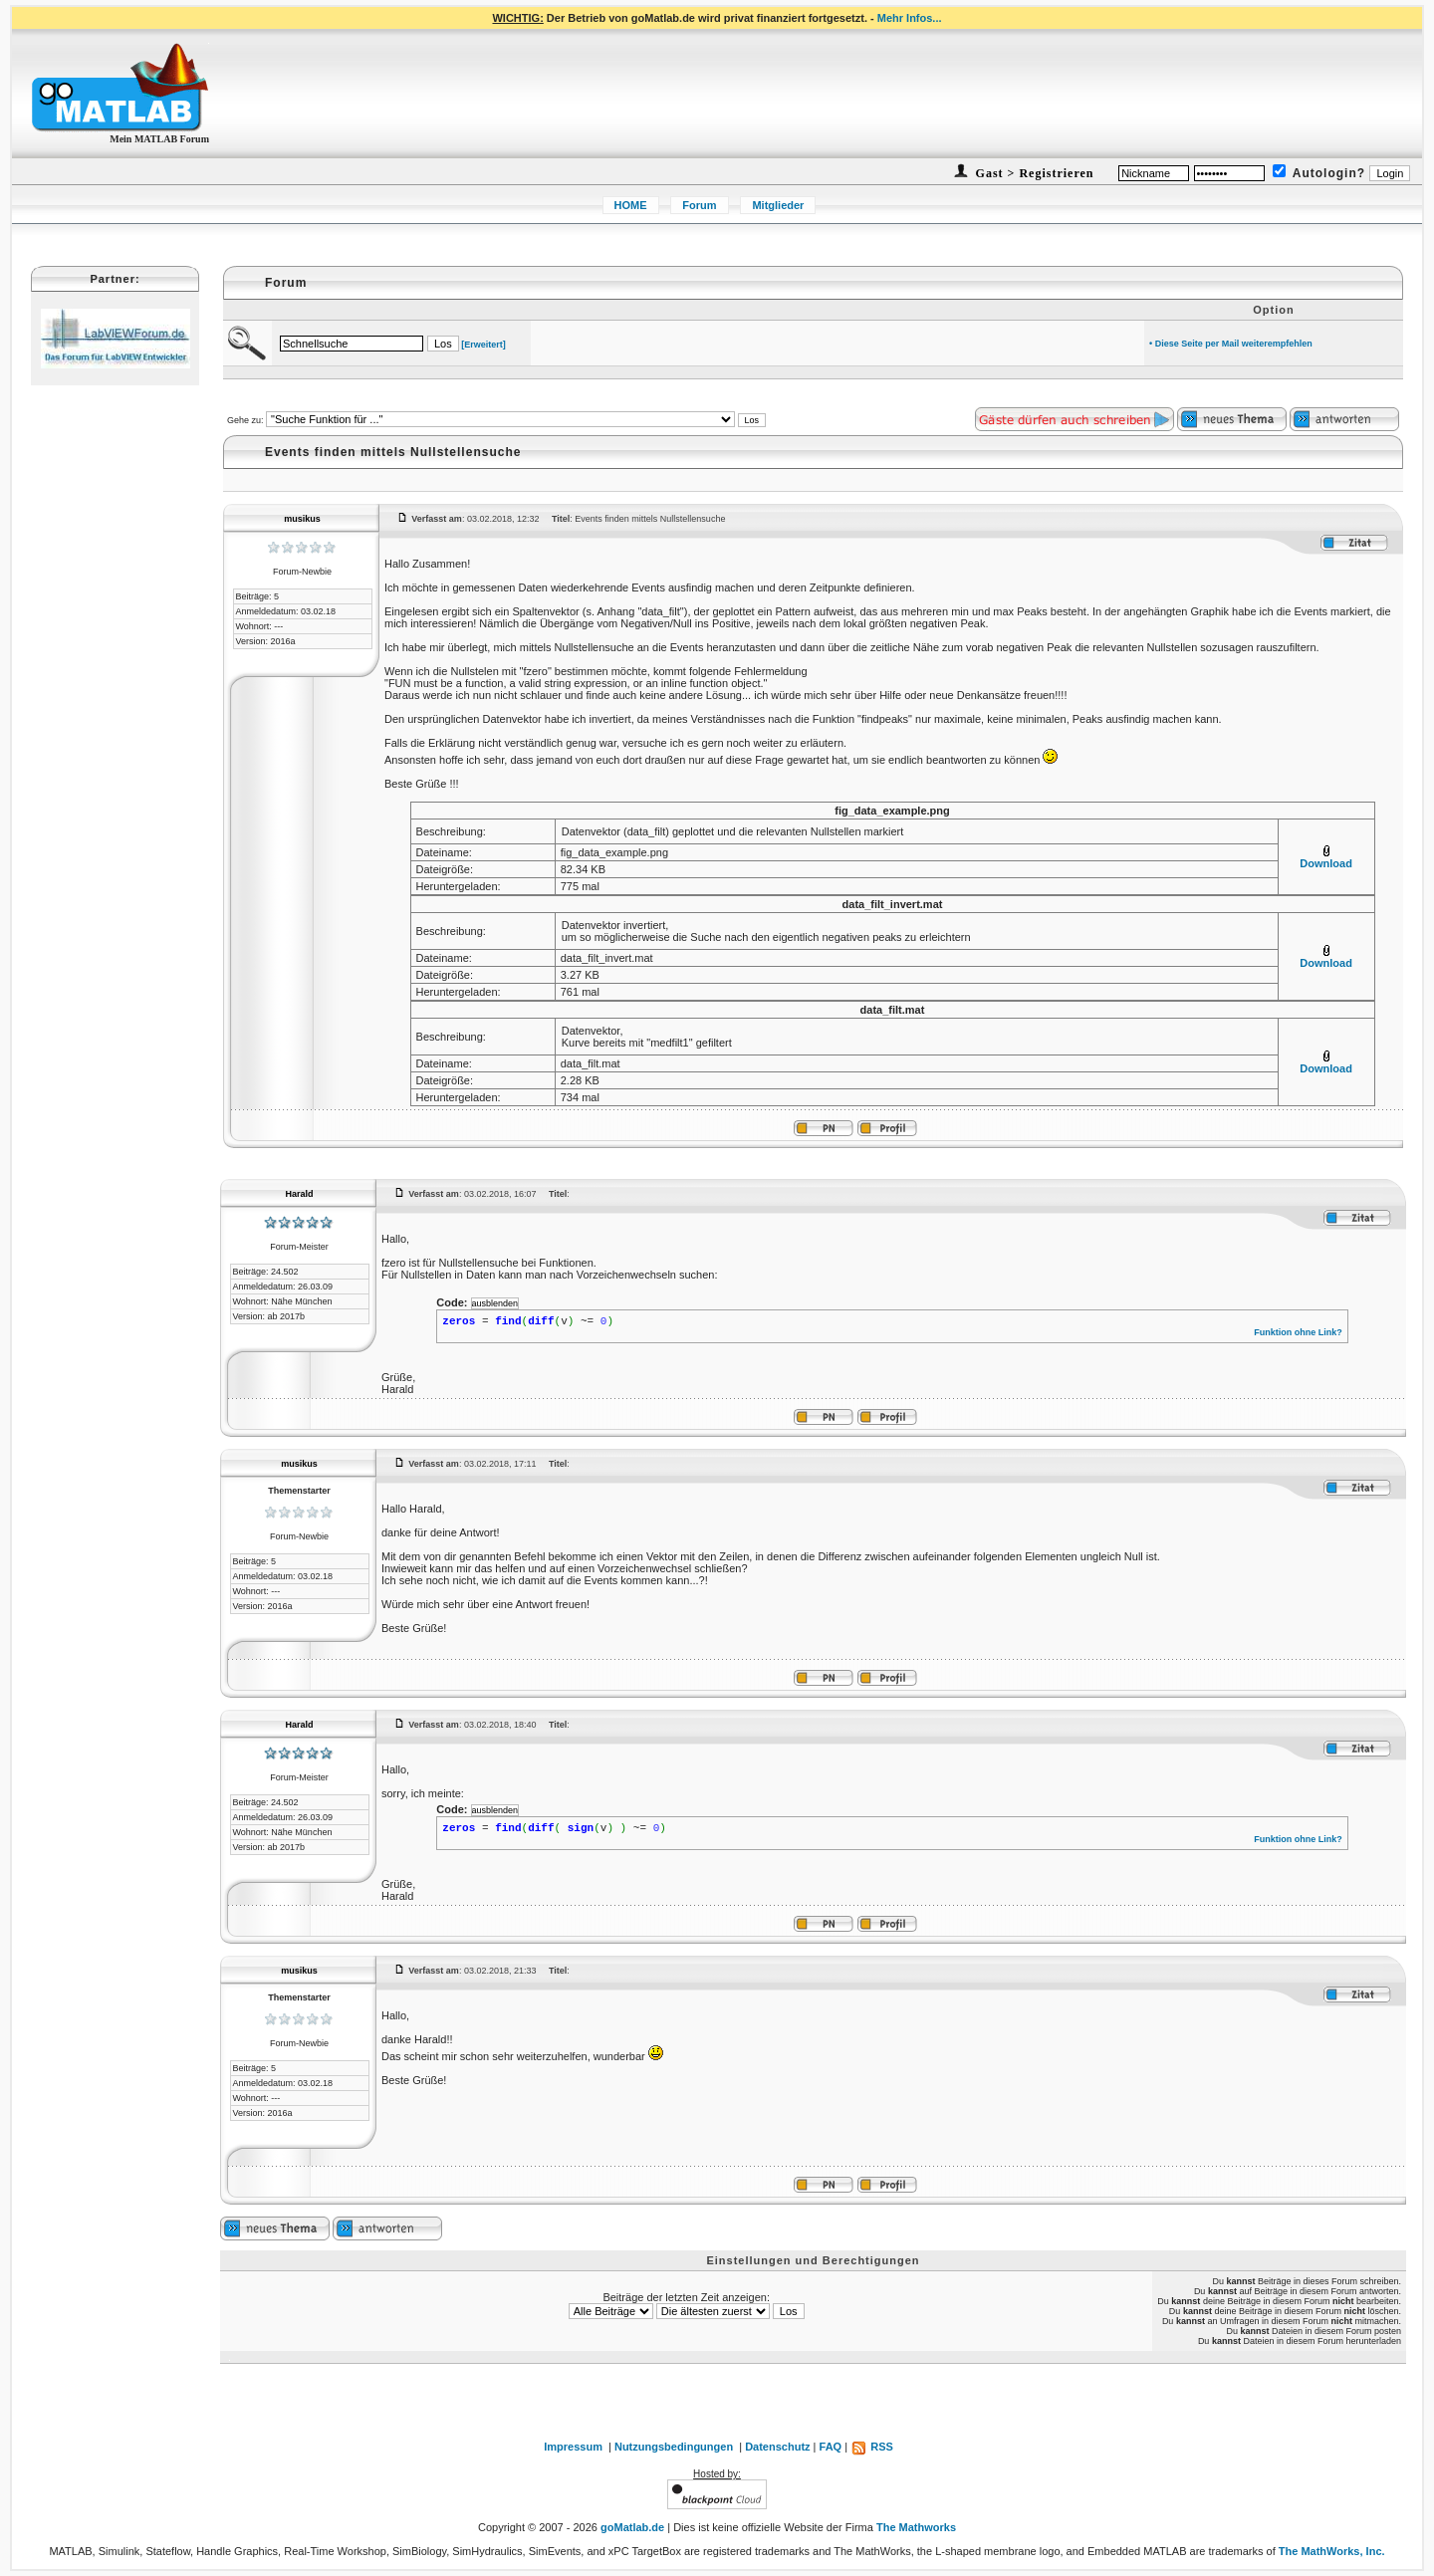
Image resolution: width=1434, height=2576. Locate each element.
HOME (630, 205)
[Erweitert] (483, 345)
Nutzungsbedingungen (673, 2447)
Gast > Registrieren (1033, 173)
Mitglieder (778, 205)
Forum (699, 205)
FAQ (831, 2447)
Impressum (573, 2447)
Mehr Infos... (909, 18)
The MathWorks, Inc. (1332, 2551)
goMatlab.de (632, 2527)
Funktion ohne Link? (1298, 1332)
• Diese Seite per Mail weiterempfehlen (1231, 344)
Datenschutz (777, 2447)
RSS (871, 2447)
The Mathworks (916, 2527)
